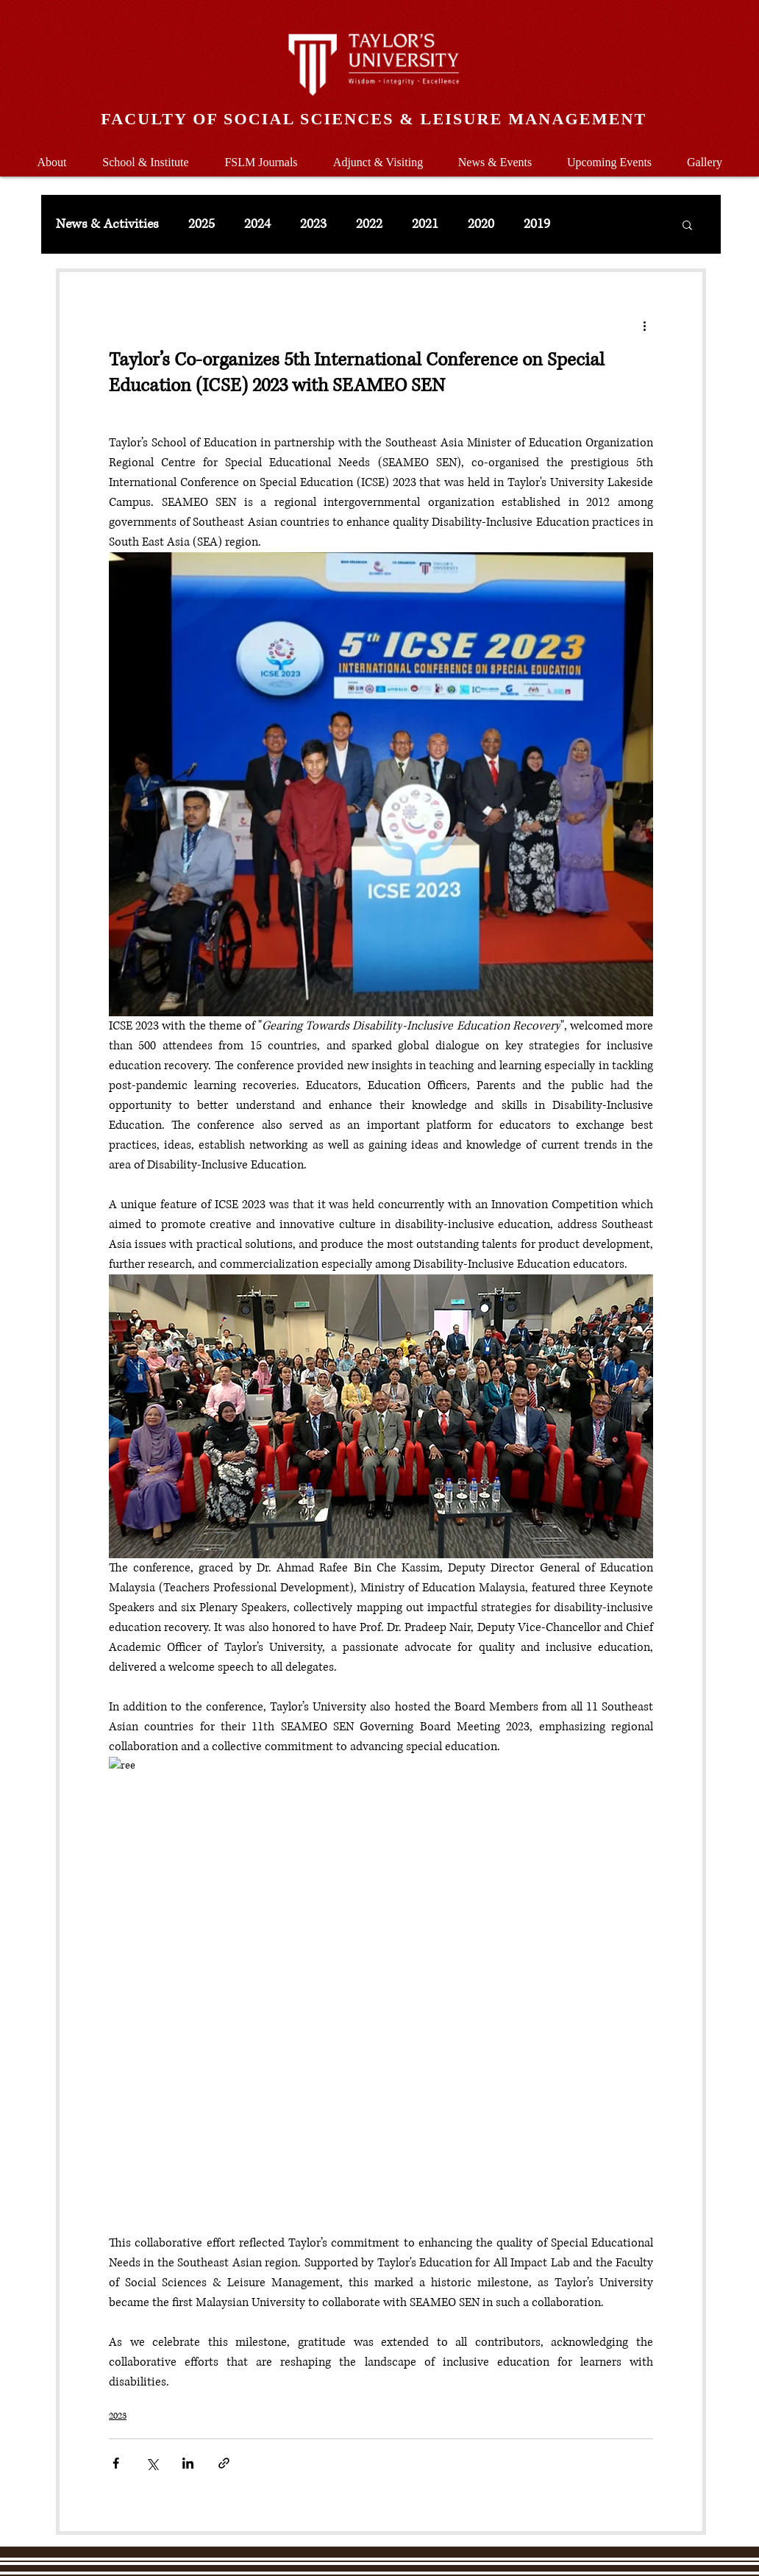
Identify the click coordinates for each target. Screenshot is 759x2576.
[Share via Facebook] (116, 2463)
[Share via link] (224, 2463)
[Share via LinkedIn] (188, 2463)
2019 (537, 224)
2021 (425, 224)
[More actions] (644, 325)
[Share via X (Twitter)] (152, 2463)
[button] (146, 155)
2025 (201, 224)
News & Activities (107, 224)
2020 (481, 224)
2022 (369, 224)
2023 (313, 224)
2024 (257, 224)
